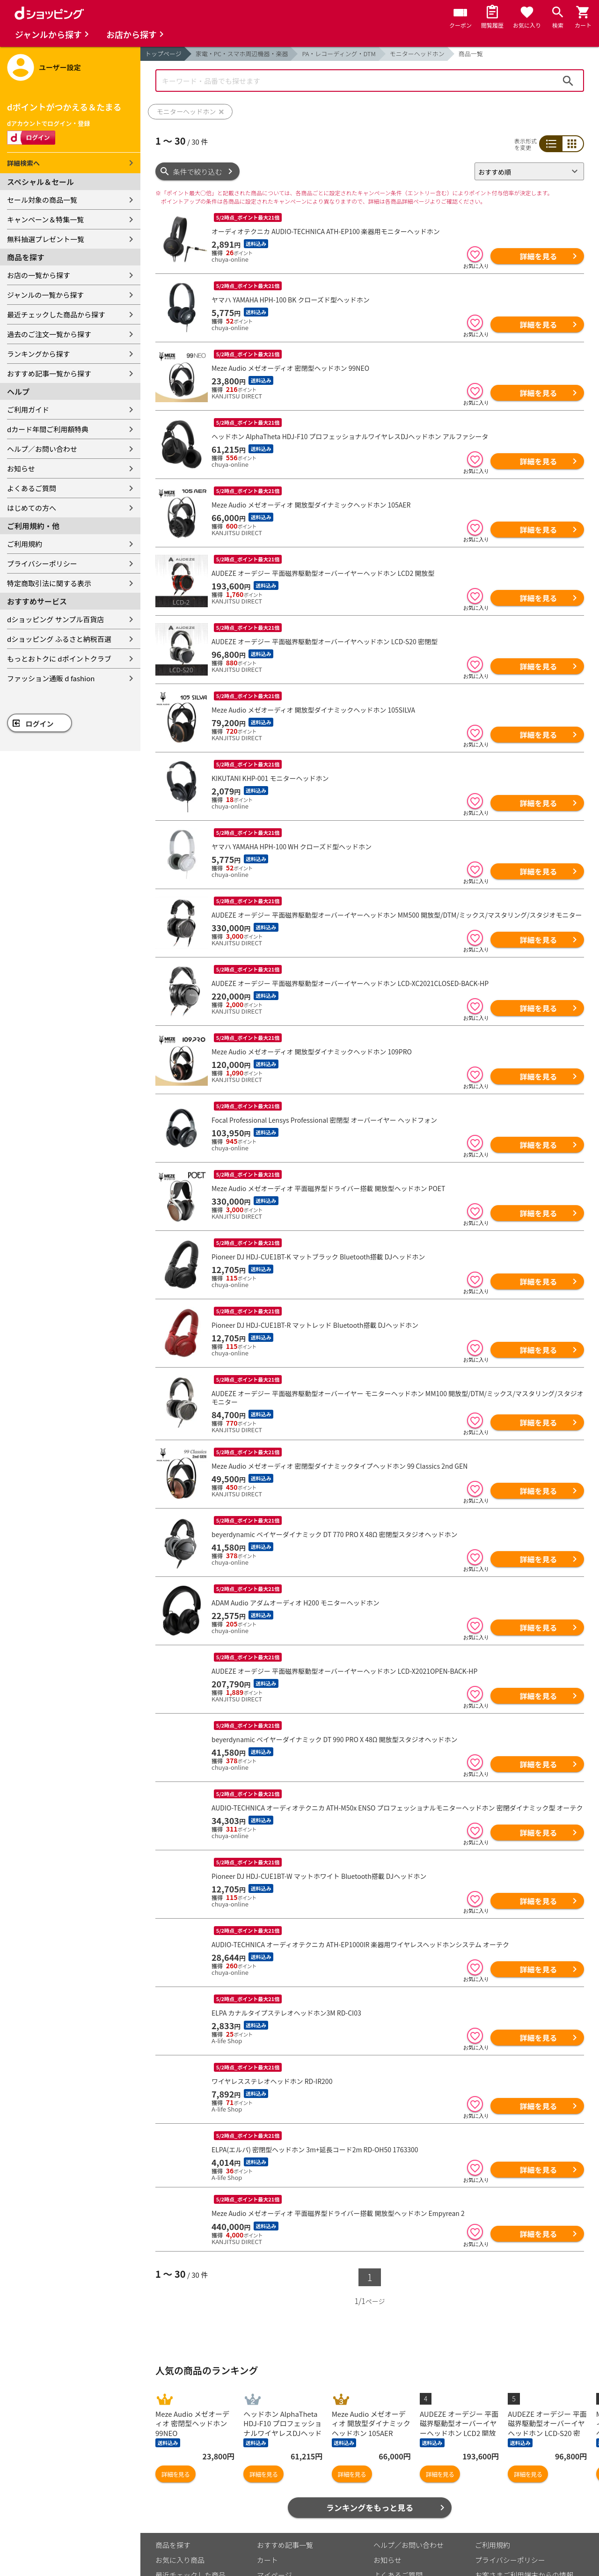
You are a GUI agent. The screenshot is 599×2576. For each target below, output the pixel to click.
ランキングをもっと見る (370, 2460)
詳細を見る (538, 256)
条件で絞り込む (197, 172)
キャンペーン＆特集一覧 (45, 219)
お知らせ (21, 468)
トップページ (163, 53)
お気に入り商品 (180, 2512)
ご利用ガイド (28, 409)
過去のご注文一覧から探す (49, 334)
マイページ (274, 2527)
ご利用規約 (24, 544)
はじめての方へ (31, 508)
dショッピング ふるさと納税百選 (59, 639)
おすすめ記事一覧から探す (49, 373)
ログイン (40, 724)
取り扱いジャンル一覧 (190, 2542)
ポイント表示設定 (285, 2542)
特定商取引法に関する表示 (49, 583)
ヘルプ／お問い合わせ (42, 449)
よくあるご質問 (31, 488)
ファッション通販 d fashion (51, 678)
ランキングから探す (38, 354)
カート (267, 2512)
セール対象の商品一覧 (42, 200)
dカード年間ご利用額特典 (47, 429)
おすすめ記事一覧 (285, 2497)
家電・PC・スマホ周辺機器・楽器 (242, 53)
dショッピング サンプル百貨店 (55, 619)
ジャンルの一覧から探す (45, 295)
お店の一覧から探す (38, 275)
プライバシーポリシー (42, 563)
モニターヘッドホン (417, 53)
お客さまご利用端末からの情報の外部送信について (524, 2531)
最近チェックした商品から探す (56, 314)
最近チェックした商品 (190, 2527)
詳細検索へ (23, 163)
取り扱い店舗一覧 (183, 2557)
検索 (568, 80)
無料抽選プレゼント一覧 (45, 239)
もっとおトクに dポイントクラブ (59, 658)
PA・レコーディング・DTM (338, 53)
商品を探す (172, 2497)
